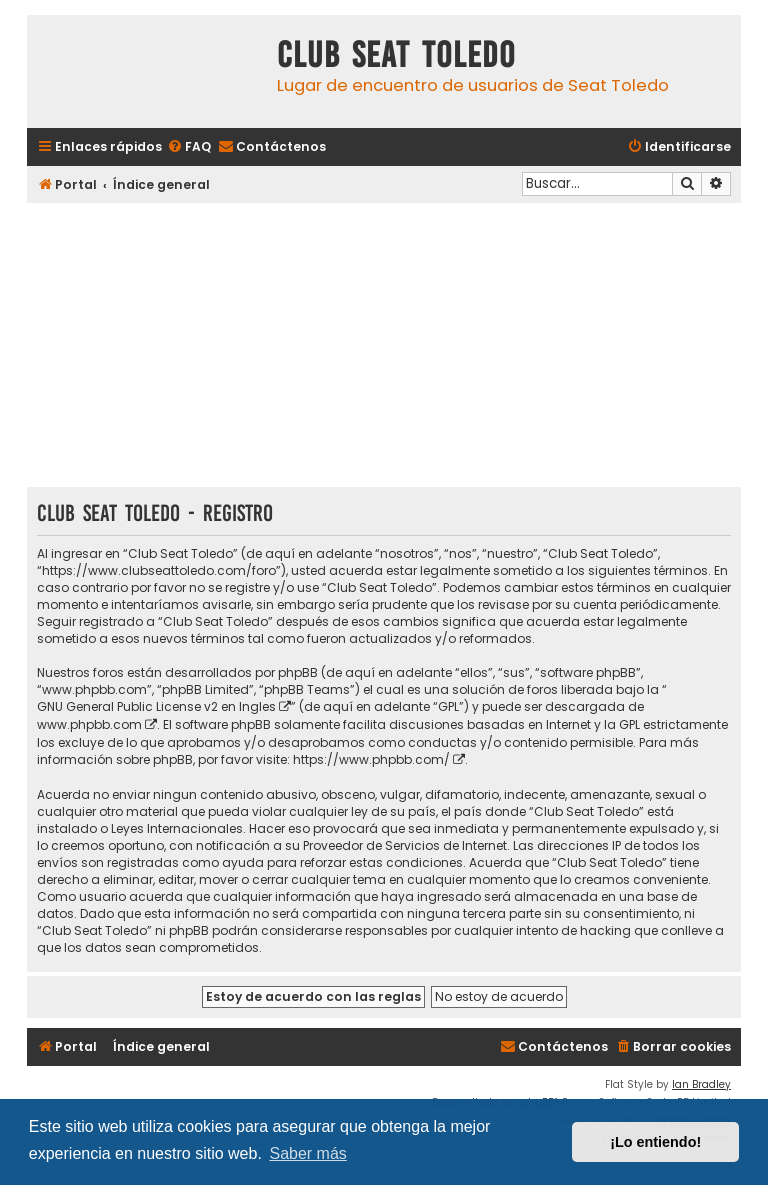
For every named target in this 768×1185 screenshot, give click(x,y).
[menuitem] (189, 147)
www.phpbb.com (89, 724)
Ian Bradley (701, 1084)
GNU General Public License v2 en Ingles (156, 706)
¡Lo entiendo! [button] (655, 1142)
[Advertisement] (384, 347)
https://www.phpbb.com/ (371, 759)
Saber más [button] (307, 1153)
